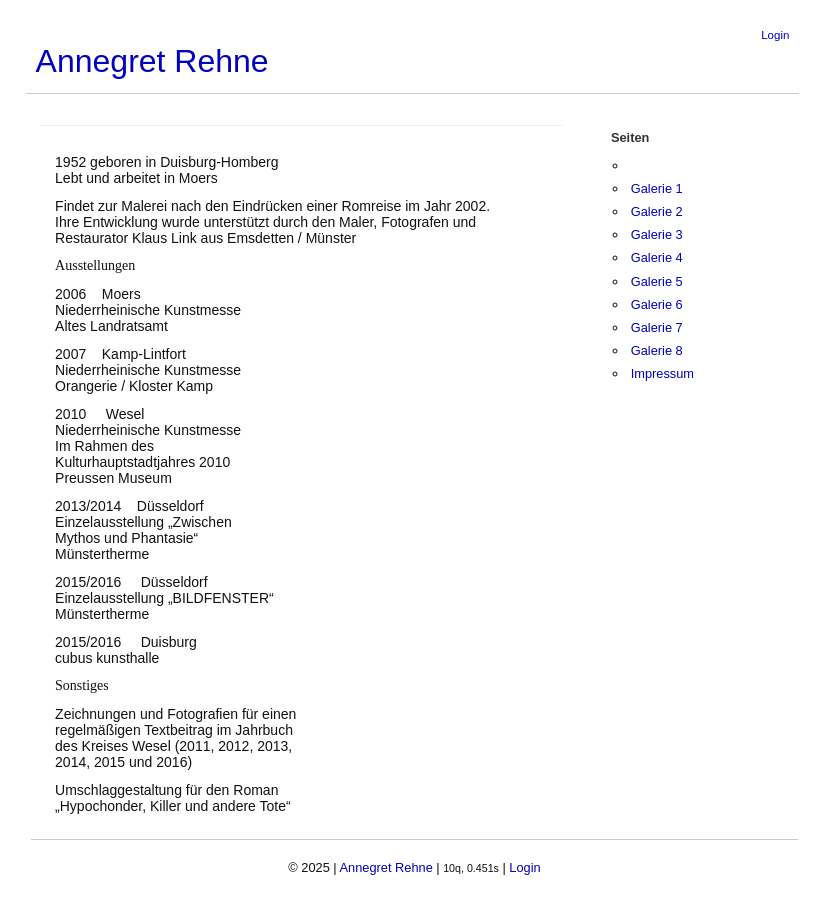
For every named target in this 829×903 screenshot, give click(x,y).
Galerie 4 (657, 257)
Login (775, 35)
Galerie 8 (657, 350)
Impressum (662, 373)
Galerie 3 (657, 234)
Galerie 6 (657, 304)
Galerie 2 (657, 211)
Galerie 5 (657, 281)
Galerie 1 (657, 188)
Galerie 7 (657, 327)
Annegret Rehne (152, 61)
